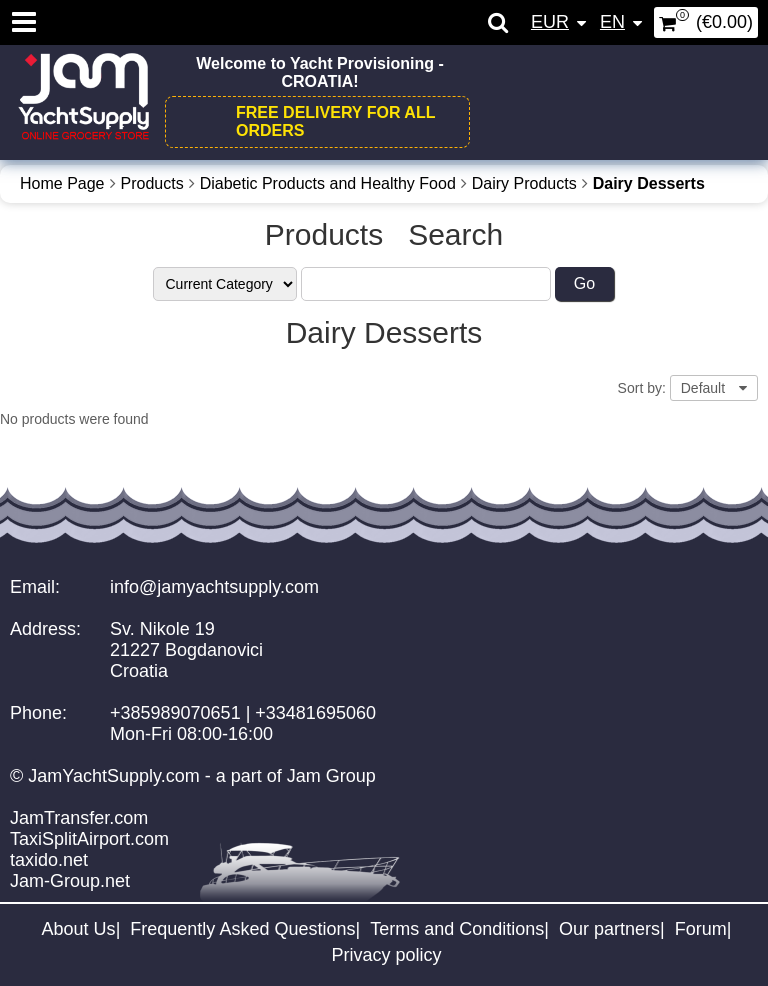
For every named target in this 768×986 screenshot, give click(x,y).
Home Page (62, 183)
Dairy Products (524, 183)
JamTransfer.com (79, 818)
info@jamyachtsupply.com (214, 587)
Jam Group (331, 776)
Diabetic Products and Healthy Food (328, 183)
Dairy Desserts (649, 183)
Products (152, 183)
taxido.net (49, 860)
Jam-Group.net (70, 881)
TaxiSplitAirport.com (89, 839)
